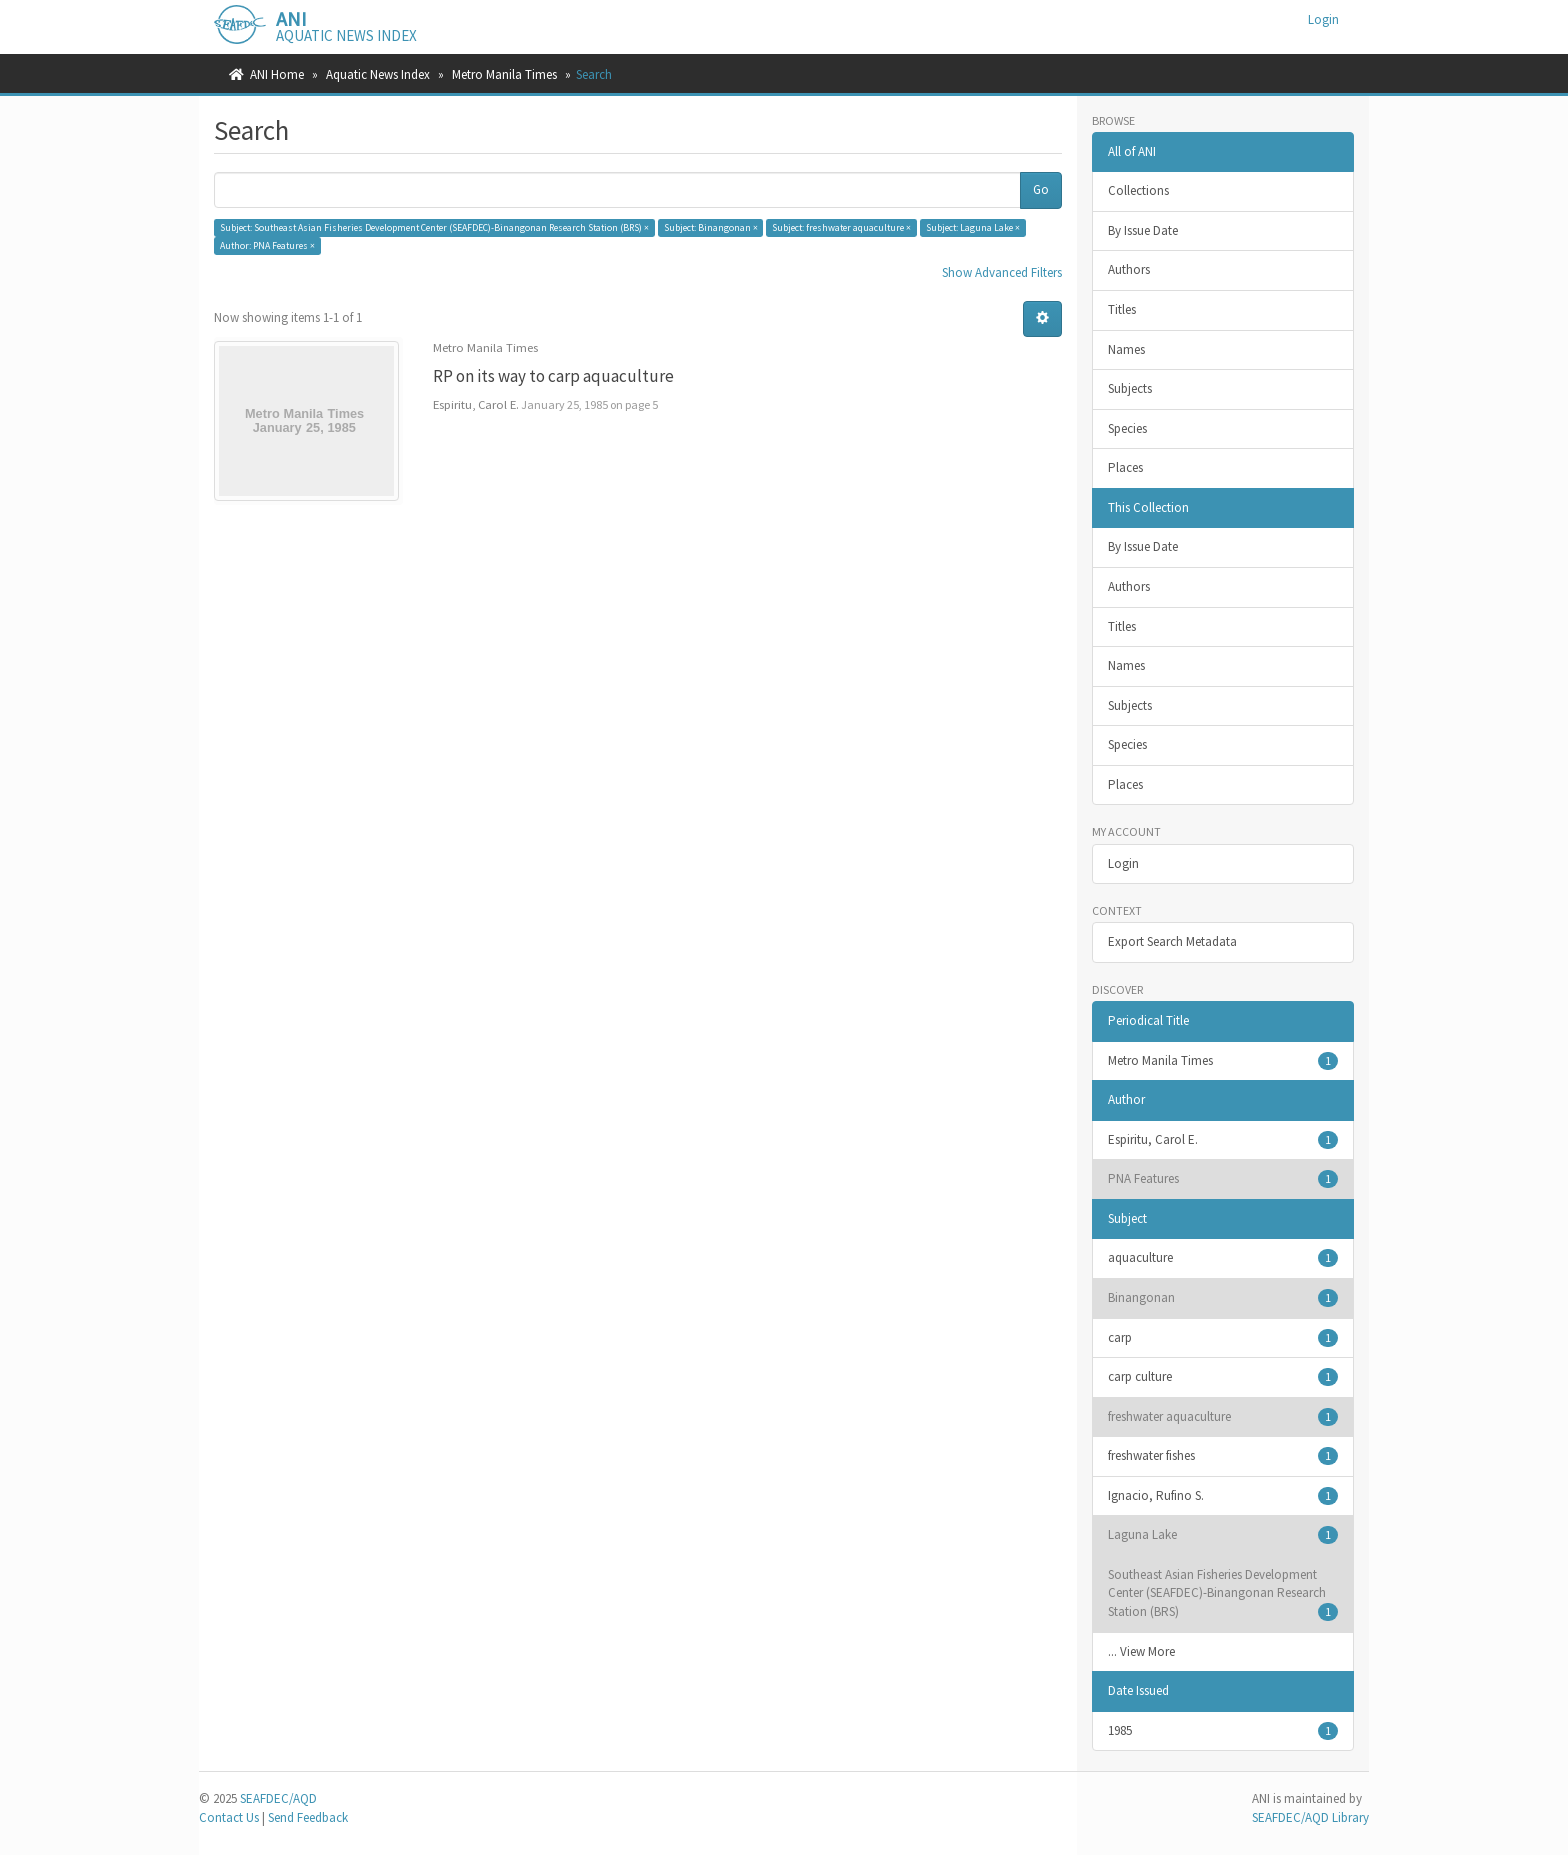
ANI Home (277, 74)
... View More (1141, 1651)
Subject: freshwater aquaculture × (841, 227)
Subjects (1130, 388)
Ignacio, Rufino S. (1223, 1496)
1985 (1223, 1731)
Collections (1138, 190)
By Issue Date (1143, 230)
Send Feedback (308, 1817)
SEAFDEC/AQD (278, 1798)
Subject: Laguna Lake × (973, 227)
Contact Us (229, 1817)
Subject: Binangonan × (711, 227)
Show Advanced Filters (1002, 272)
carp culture (1223, 1377)
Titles (1122, 309)
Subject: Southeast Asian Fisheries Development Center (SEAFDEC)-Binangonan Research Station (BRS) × (434, 227)
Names (1126, 349)
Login (1123, 863)
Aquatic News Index (378, 74)
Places (1125, 467)
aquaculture (1223, 1258)
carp (1223, 1338)
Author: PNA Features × (267, 245)
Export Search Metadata (1172, 941)
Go (1041, 189)
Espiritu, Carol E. (1223, 1140)
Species (1127, 428)
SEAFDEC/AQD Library (1310, 1817)
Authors (1129, 269)
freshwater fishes (1223, 1456)
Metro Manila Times (504, 74)
